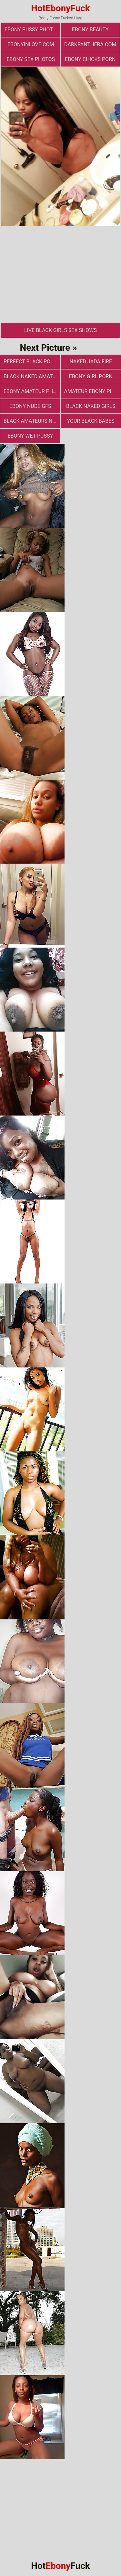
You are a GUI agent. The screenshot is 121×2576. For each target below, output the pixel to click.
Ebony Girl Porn (91, 376)
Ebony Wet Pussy (30, 436)
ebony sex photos (30, 59)
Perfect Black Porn (30, 361)
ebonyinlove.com (30, 44)
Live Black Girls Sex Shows (60, 330)
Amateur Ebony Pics (91, 391)
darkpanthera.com (90, 44)
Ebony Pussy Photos (32, 29)
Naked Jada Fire (90, 361)
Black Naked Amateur (32, 376)
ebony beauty (90, 29)
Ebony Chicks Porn (90, 59)
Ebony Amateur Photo (32, 391)
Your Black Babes (91, 421)
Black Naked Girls (90, 406)
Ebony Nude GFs (30, 406)
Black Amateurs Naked (32, 421)
